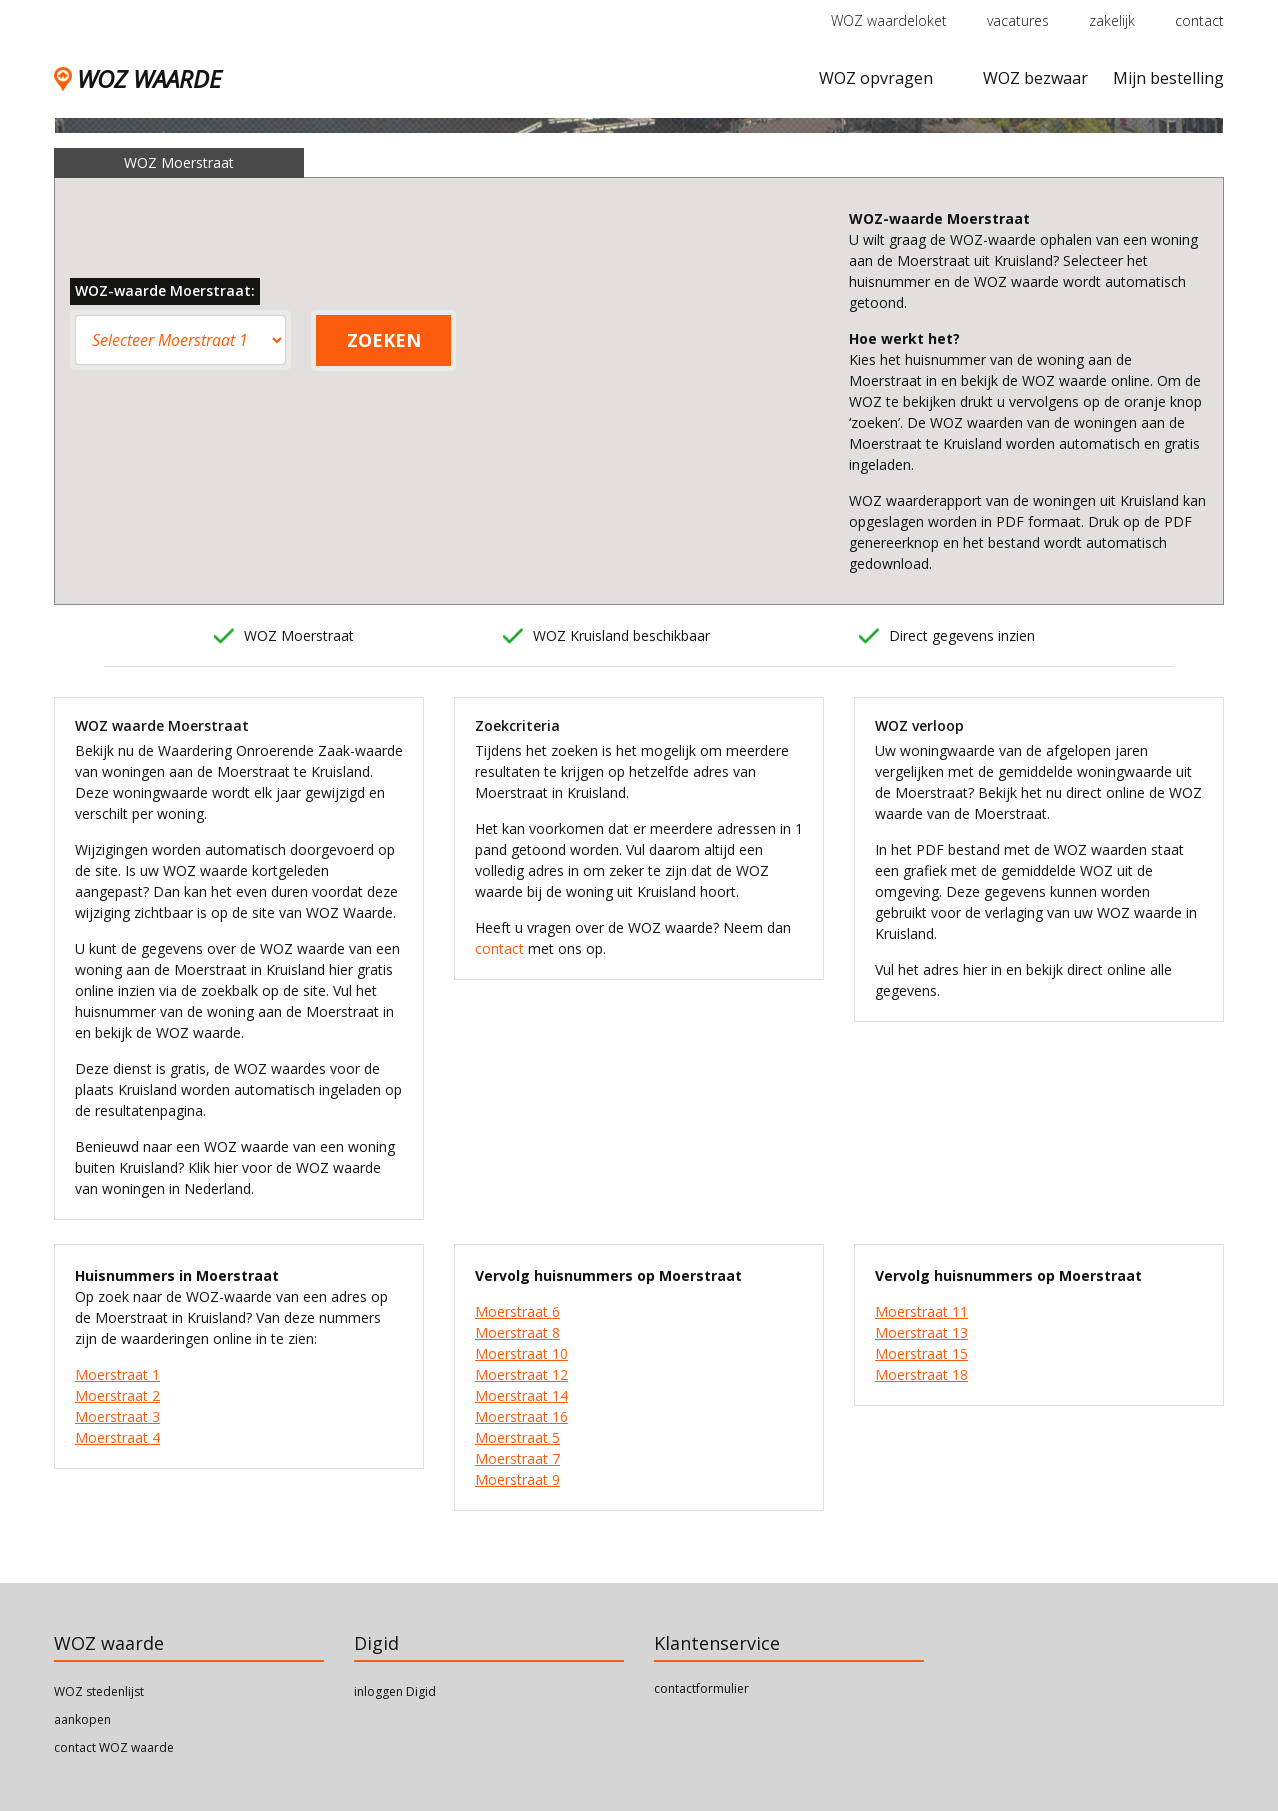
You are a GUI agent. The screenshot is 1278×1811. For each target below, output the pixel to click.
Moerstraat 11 (921, 1311)
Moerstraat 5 (517, 1437)
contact (1199, 20)
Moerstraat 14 (521, 1395)
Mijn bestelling (1168, 78)
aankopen (82, 1719)
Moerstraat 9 (517, 1479)
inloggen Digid (395, 1691)
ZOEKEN (384, 340)
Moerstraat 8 (517, 1332)
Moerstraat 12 (521, 1374)
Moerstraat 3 (117, 1416)
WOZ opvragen (876, 78)
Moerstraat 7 (517, 1458)
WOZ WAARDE (137, 78)
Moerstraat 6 (517, 1311)
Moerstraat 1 (117, 1374)
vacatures (1018, 20)
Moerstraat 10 (521, 1353)
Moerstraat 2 (117, 1395)
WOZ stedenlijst (99, 1691)
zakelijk (1112, 20)
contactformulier (701, 1688)
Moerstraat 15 (921, 1353)
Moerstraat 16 (521, 1416)
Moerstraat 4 (117, 1437)
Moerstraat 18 (921, 1374)
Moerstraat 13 (921, 1332)
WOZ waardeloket (889, 20)
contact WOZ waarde (114, 1747)
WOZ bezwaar (1035, 78)
